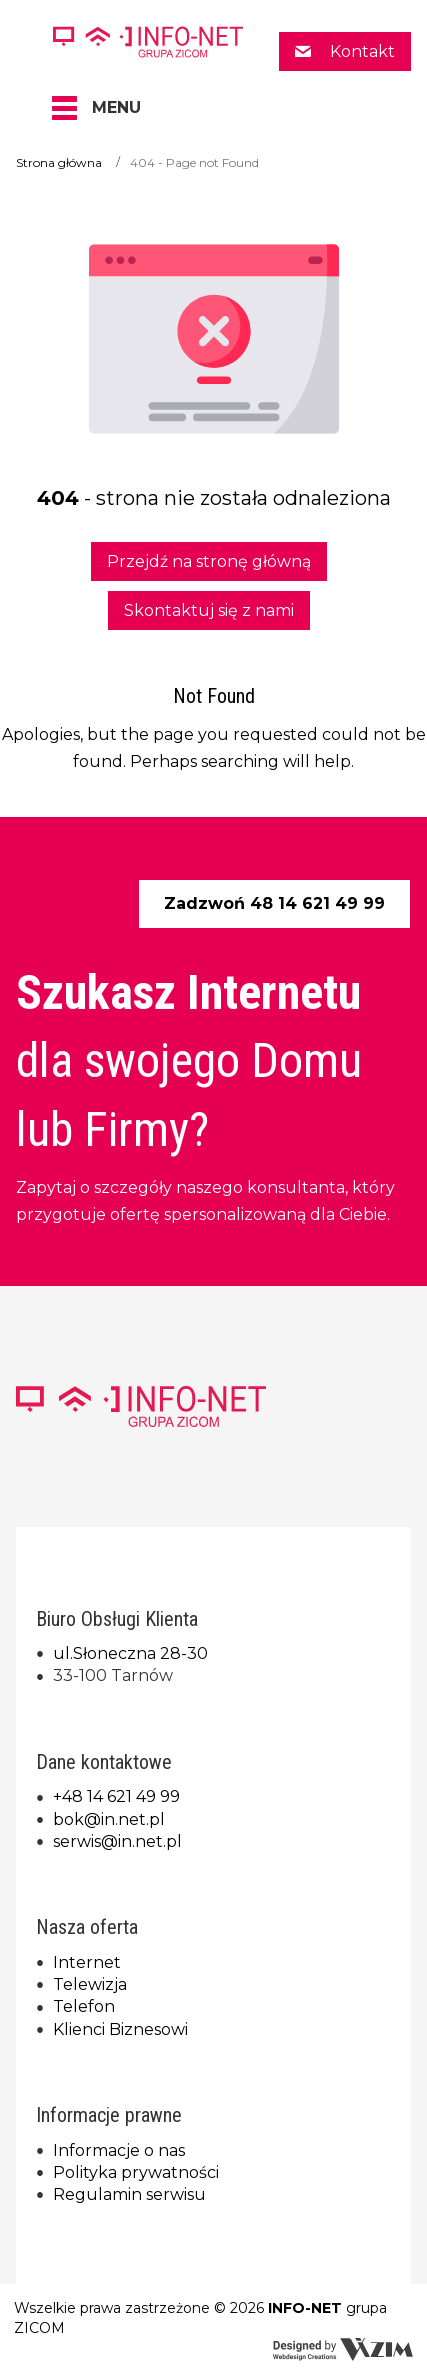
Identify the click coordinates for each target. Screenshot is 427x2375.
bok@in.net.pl (109, 1819)
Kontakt (360, 51)
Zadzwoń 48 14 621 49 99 (274, 903)
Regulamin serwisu (129, 2194)
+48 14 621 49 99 (116, 1796)
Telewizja (90, 1984)
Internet (87, 1962)
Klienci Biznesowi (120, 2029)
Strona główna (59, 162)
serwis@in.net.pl (117, 1841)
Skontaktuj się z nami (209, 610)
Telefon (84, 2006)
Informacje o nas (119, 2150)
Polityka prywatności (136, 2172)
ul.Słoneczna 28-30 (130, 1653)
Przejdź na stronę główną (209, 561)
